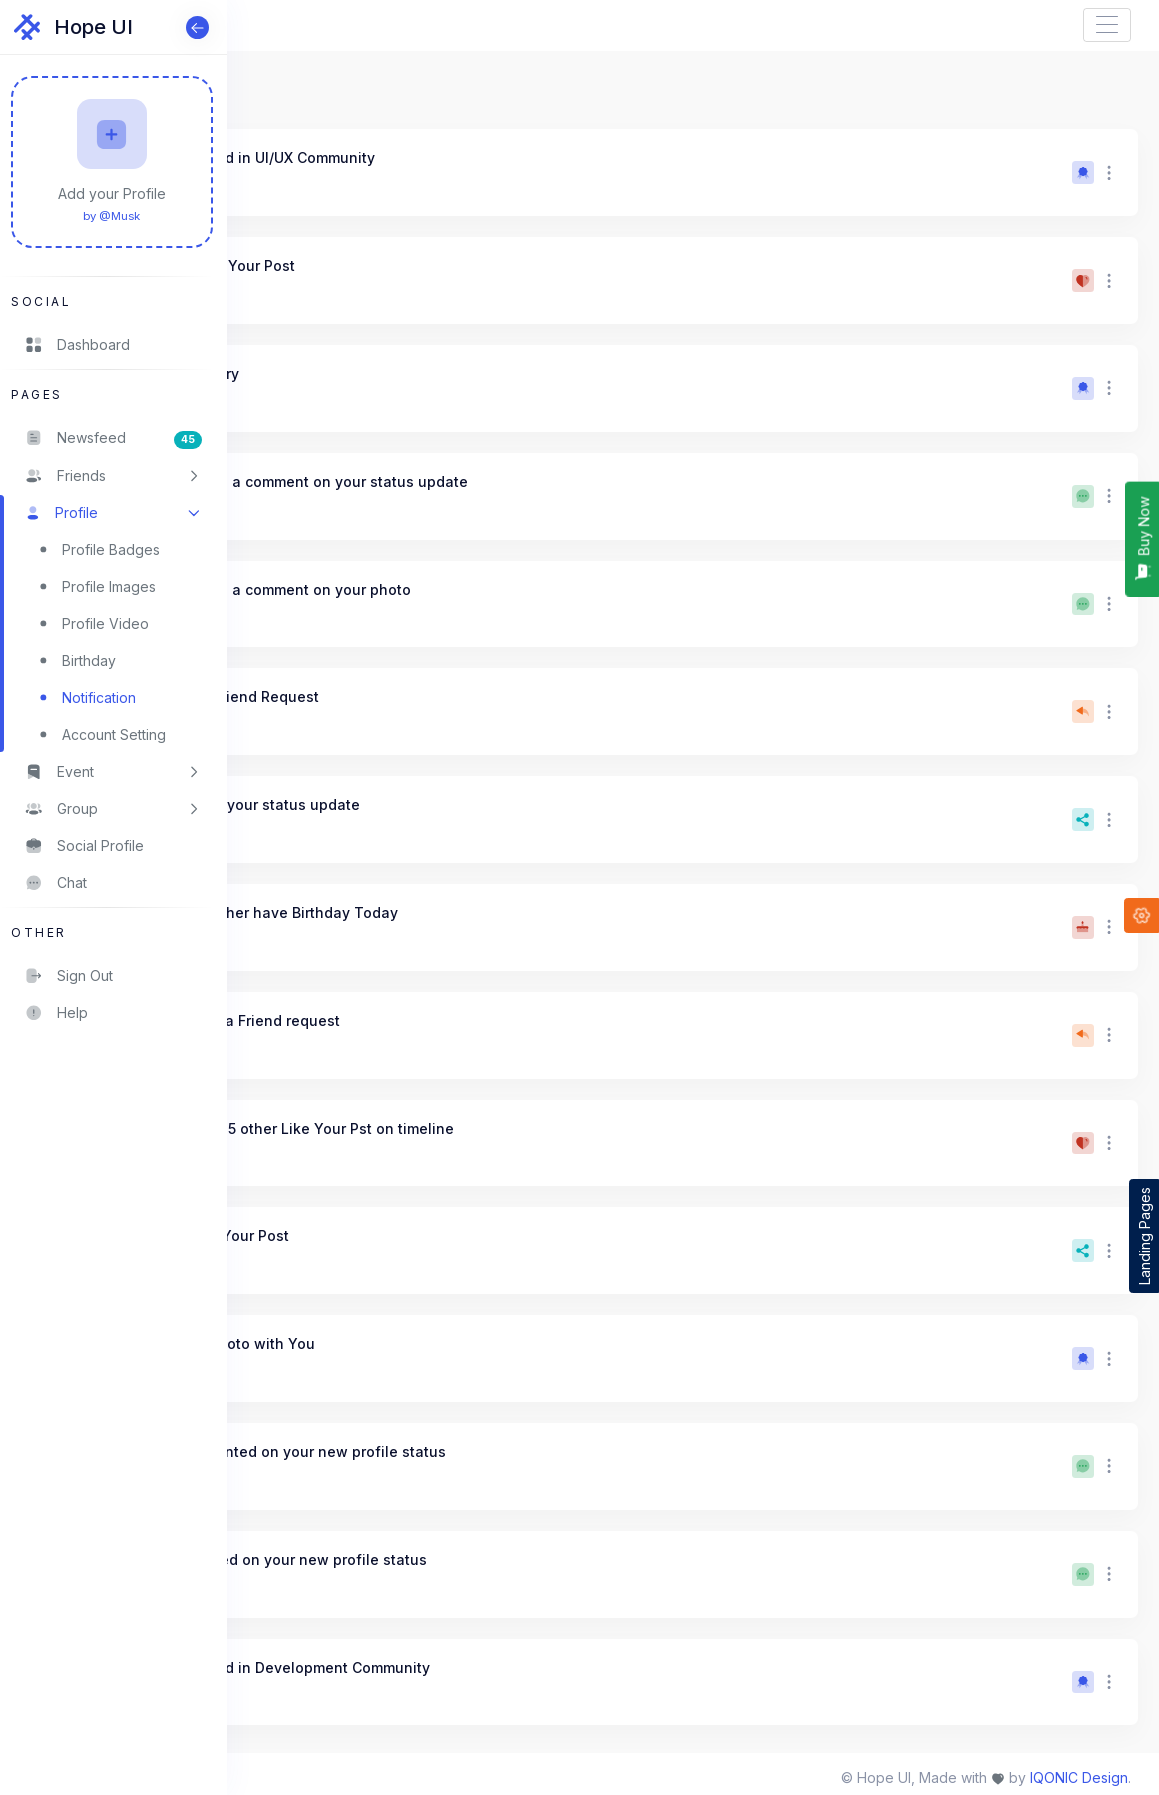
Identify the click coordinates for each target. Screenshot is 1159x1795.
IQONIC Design (1079, 1777)
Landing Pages (1144, 1236)
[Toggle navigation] (1107, 25)
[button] (113, 475)
